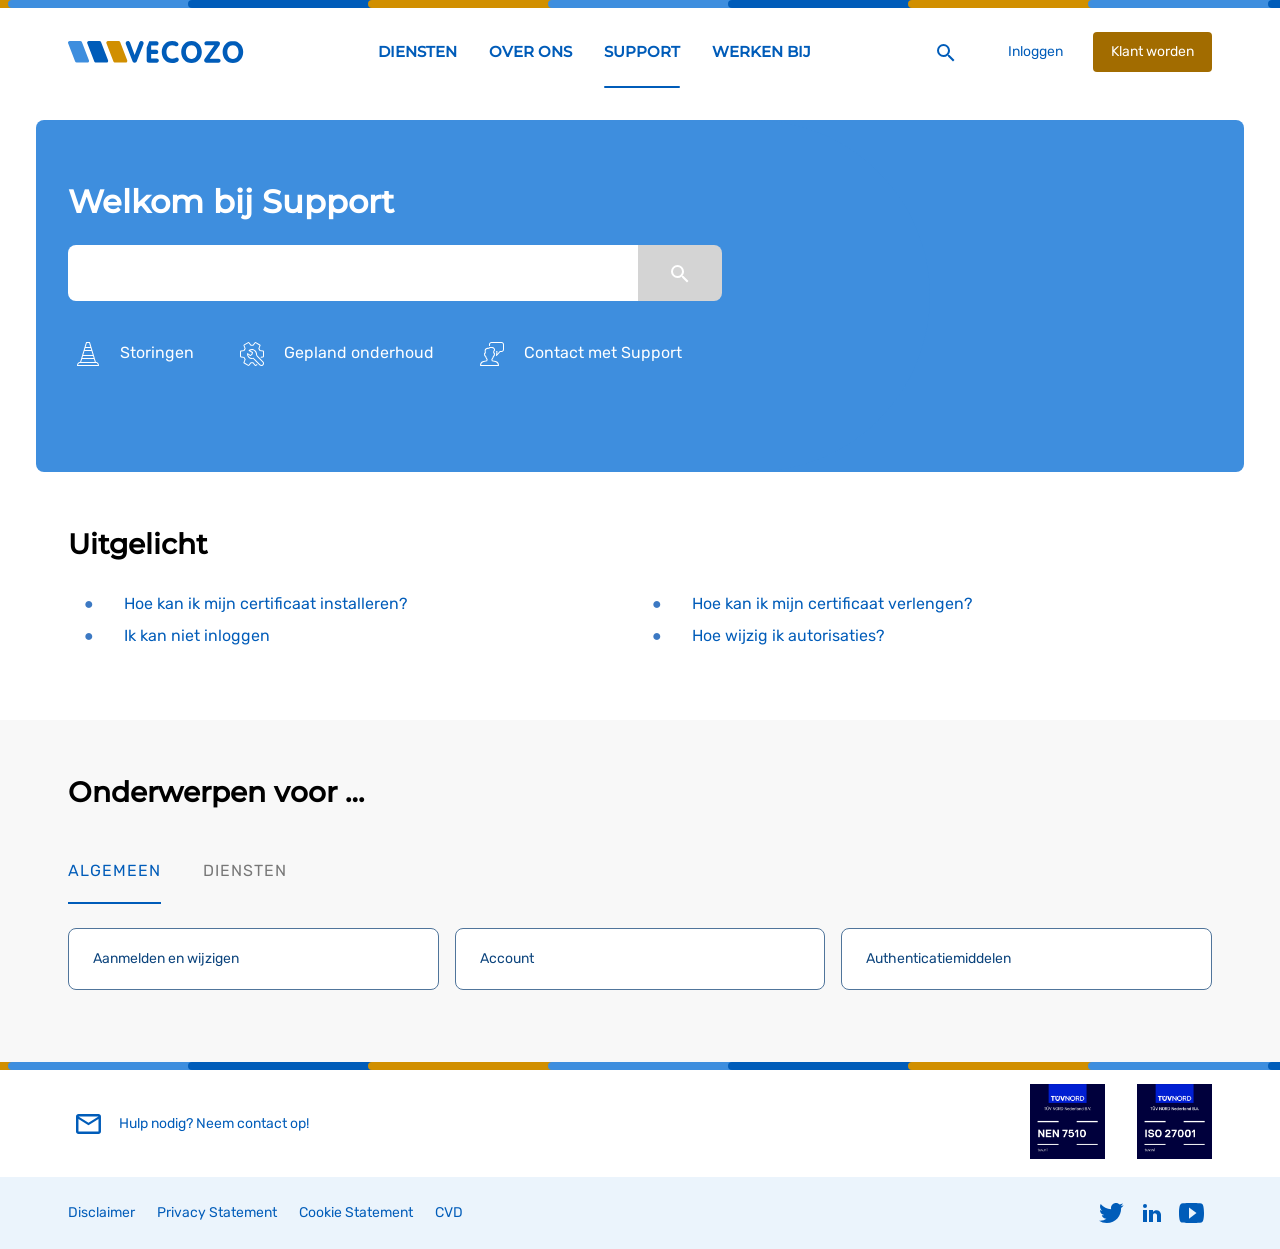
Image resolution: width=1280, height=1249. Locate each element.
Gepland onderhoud (333, 354)
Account (507, 958)
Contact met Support (577, 354)
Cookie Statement (356, 1212)
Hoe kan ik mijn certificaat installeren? (265, 603)
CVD (449, 1212)
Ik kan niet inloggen (197, 635)
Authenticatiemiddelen (938, 958)
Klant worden (1152, 51)
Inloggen (1035, 51)
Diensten (245, 870)
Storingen (131, 354)
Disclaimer (101, 1212)
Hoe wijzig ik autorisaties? (788, 635)
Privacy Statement (217, 1212)
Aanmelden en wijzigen (166, 958)
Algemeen (114, 870)
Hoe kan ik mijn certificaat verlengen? (832, 603)
